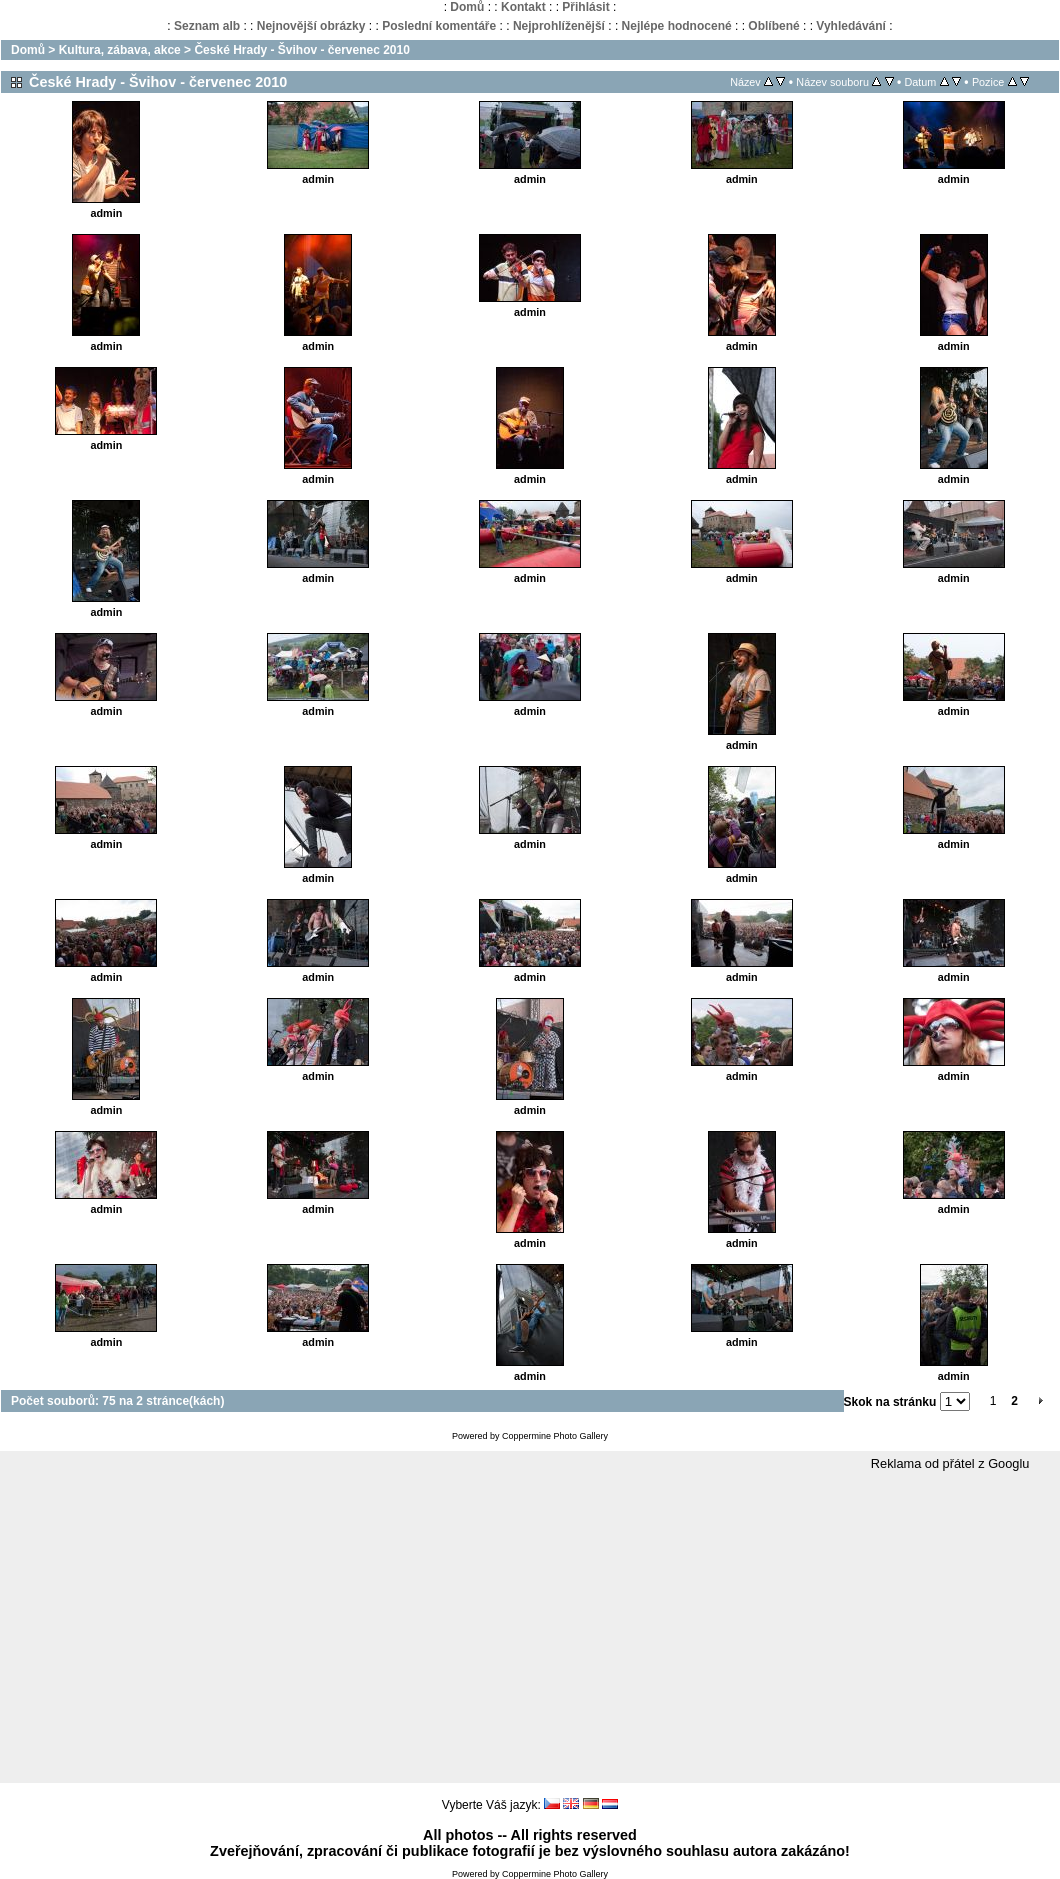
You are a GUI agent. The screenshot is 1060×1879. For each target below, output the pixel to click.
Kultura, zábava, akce (120, 50)
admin (107, 213)
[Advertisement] (530, 1628)
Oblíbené (773, 26)
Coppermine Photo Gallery (555, 1436)
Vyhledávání (851, 26)
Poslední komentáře (439, 26)
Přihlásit (585, 7)
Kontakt (523, 7)
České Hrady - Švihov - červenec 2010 (301, 50)
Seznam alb (207, 26)
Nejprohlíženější (559, 26)
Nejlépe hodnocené (677, 26)
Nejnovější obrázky (311, 26)
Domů (467, 7)
